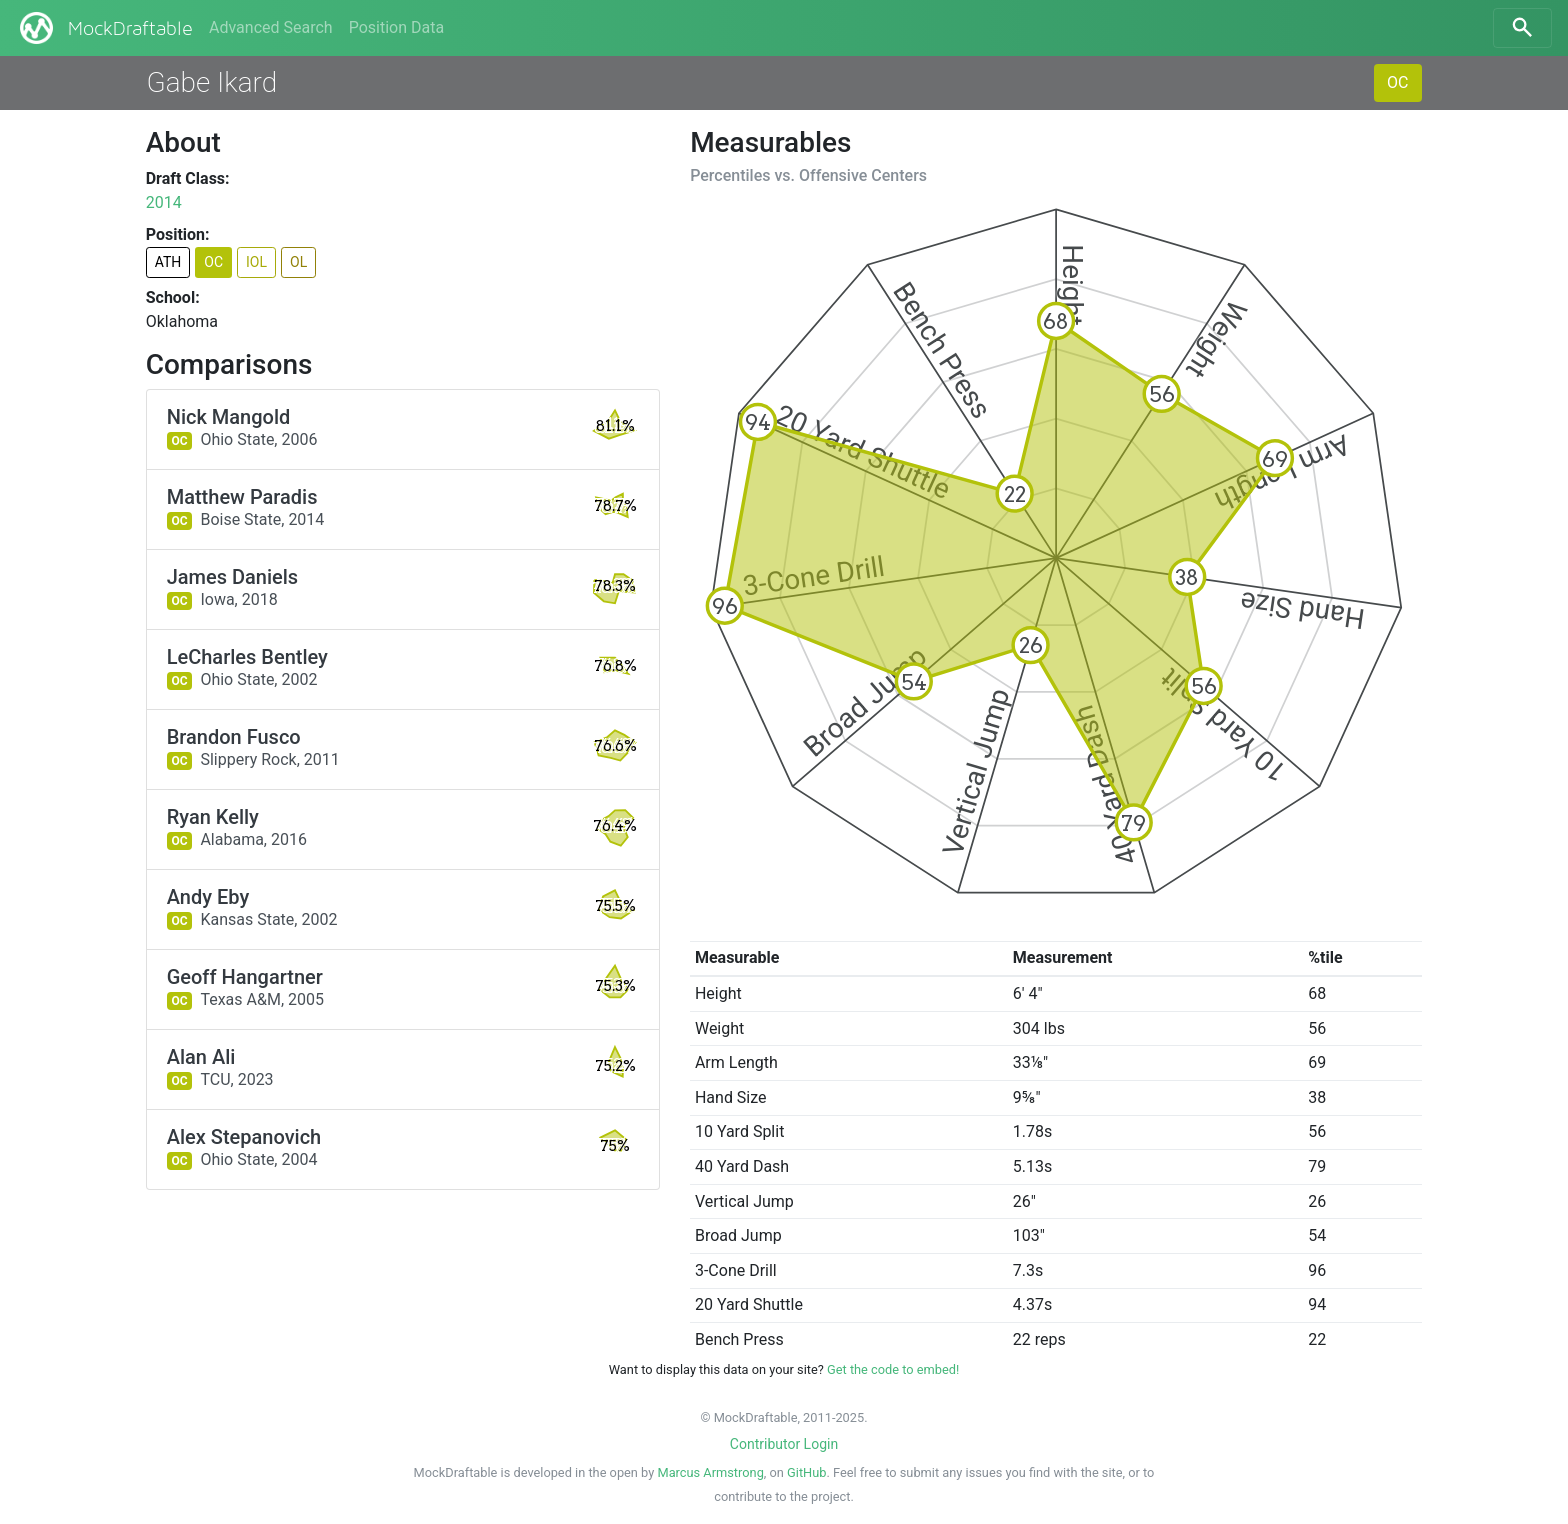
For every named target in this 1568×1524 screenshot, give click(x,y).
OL (298, 262)
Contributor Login (784, 1444)
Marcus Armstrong (710, 1472)
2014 (164, 202)
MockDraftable (104, 28)
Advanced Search (271, 27)
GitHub (806, 1472)
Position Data (396, 27)
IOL (256, 262)
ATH (168, 262)
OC (1397, 82)
